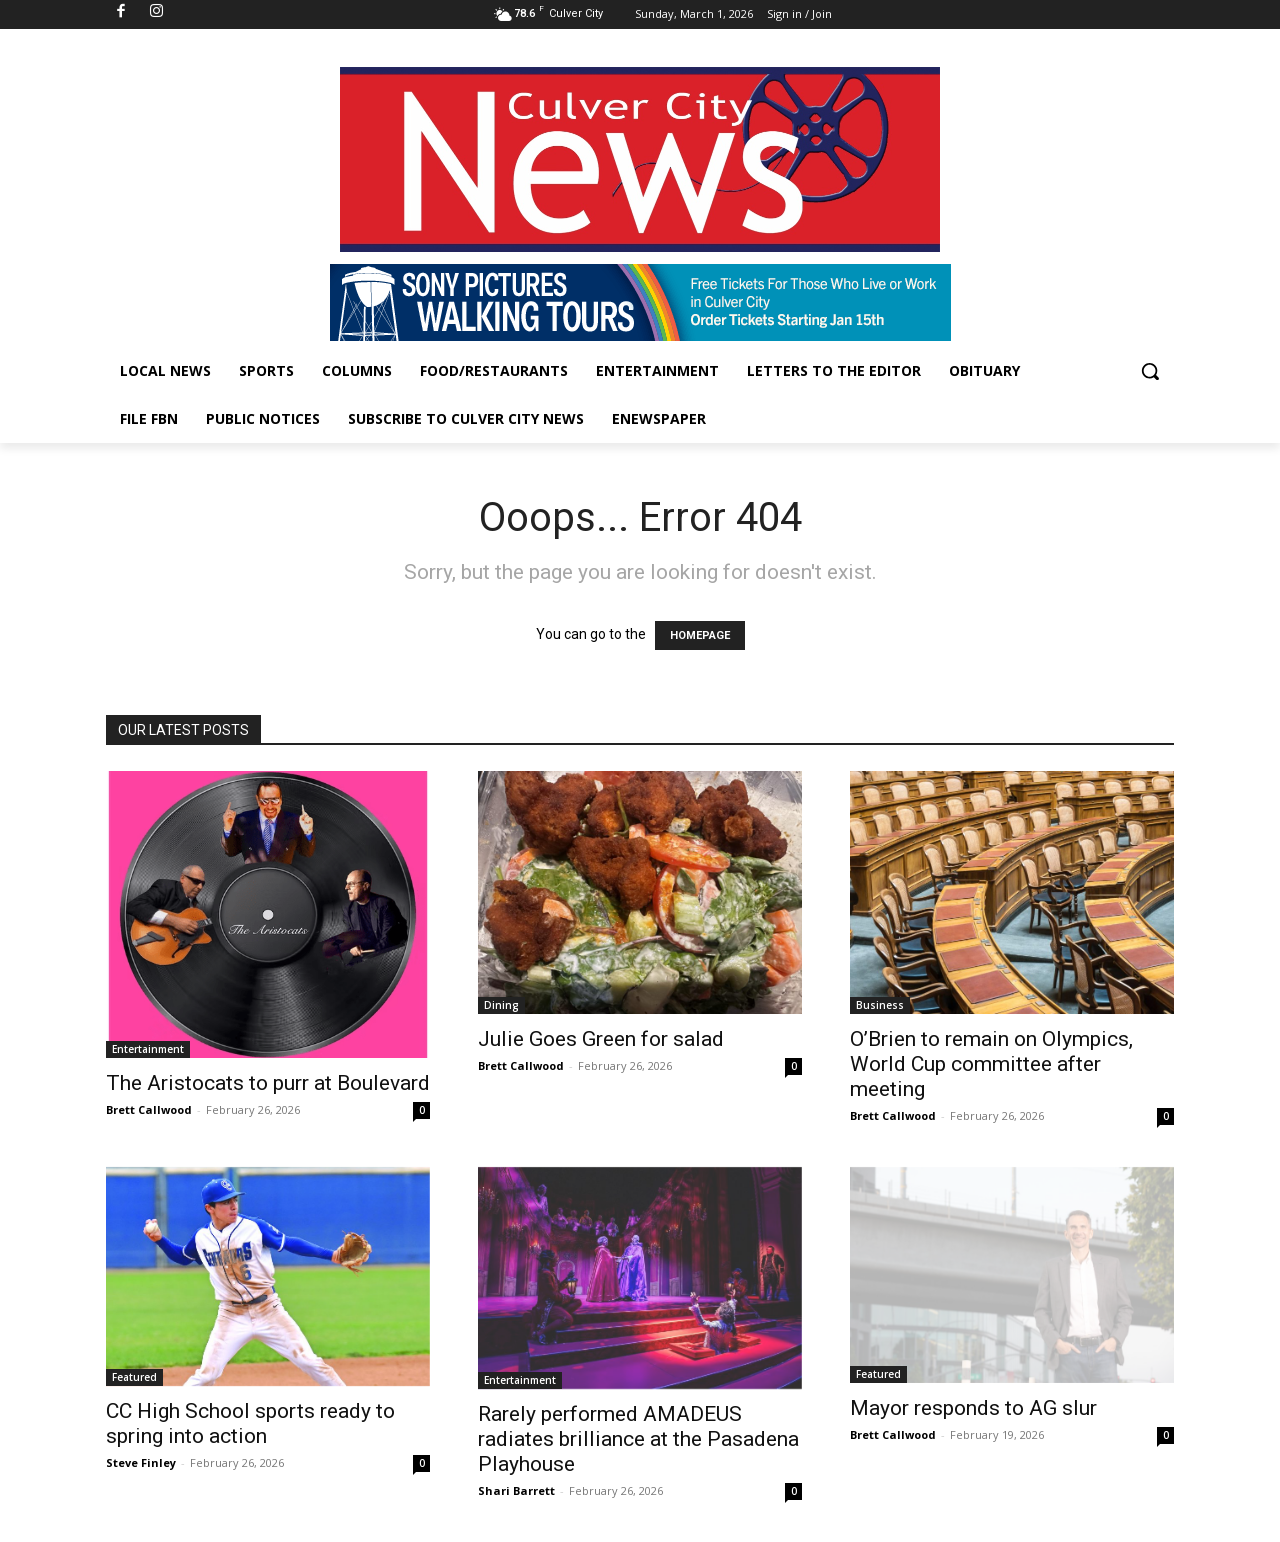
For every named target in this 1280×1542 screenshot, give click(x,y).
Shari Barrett (516, 1490)
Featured (134, 1377)
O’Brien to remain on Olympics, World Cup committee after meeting (991, 1064)
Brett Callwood (149, 1109)
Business (880, 1005)
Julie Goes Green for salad (601, 1039)
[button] (1150, 371)
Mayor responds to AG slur (973, 1408)
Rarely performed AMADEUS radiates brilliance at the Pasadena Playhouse (638, 1439)
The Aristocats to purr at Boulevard (268, 1083)
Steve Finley (141, 1462)
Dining (501, 1005)
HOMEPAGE (700, 635)
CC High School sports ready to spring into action (250, 1423)
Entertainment (148, 1049)
